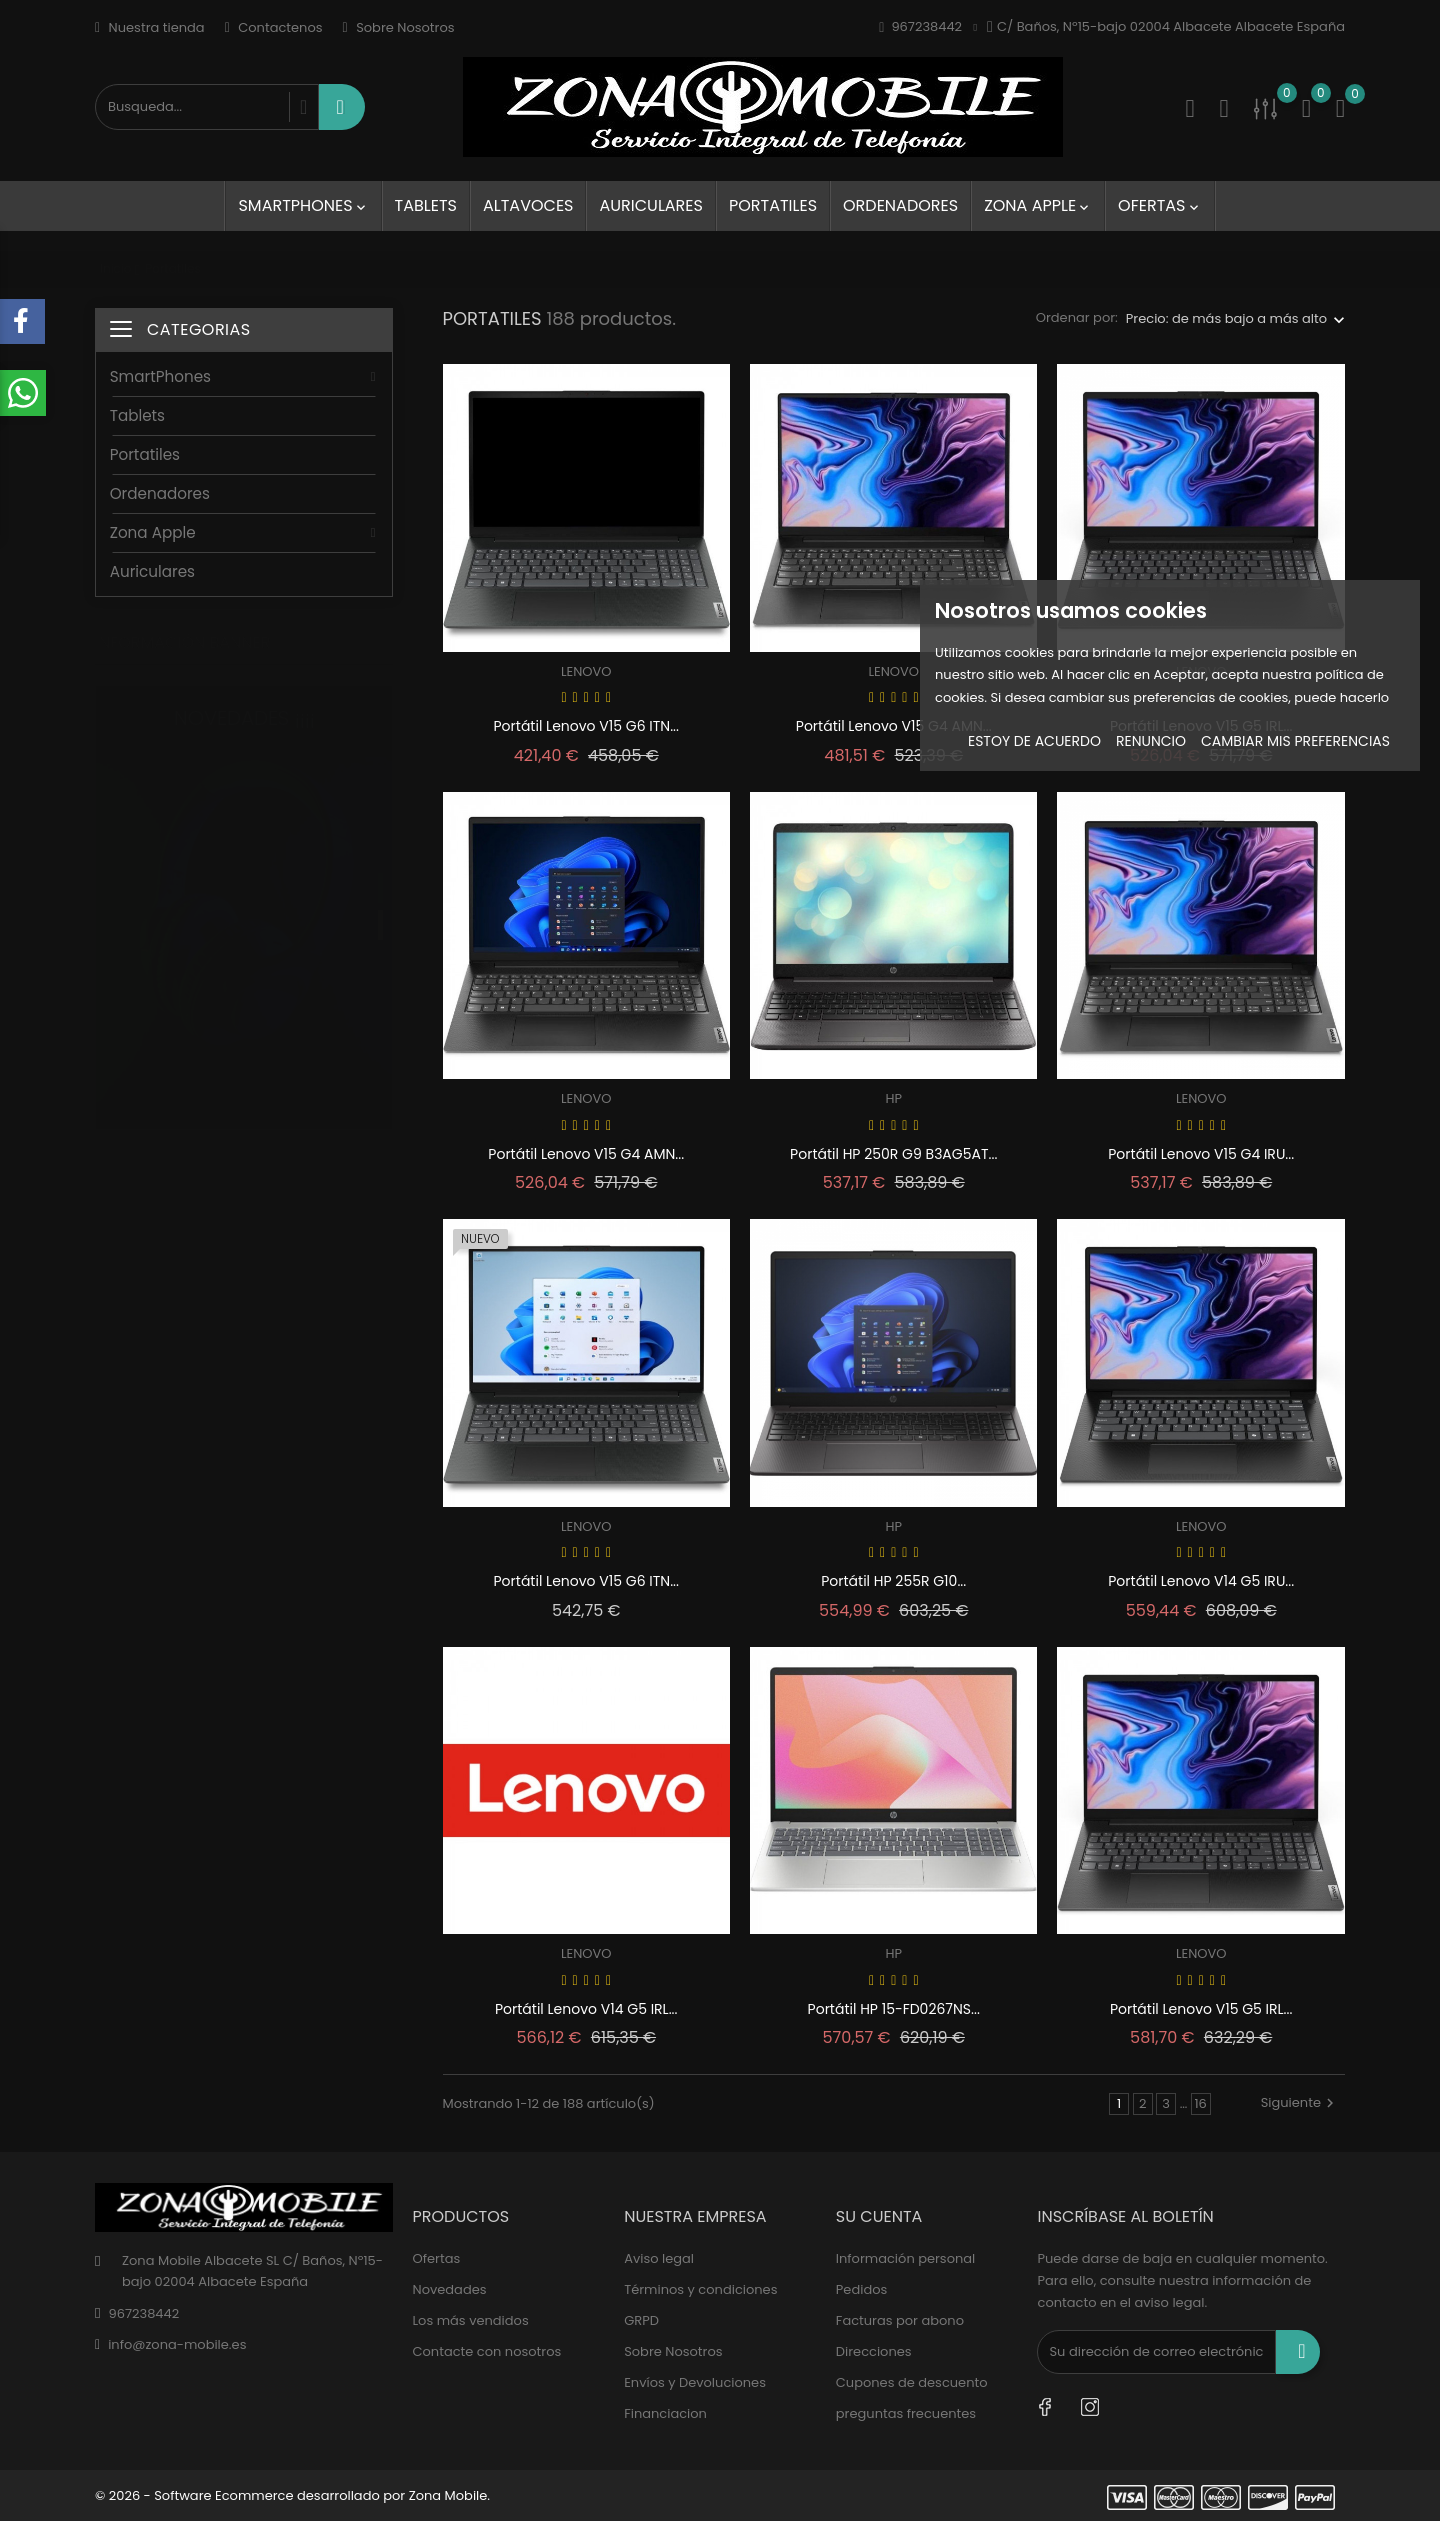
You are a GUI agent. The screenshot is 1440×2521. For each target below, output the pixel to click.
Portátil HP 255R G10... (893, 1581)
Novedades (450, 2289)
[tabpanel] (244, 890)
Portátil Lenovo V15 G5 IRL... (1201, 2009)
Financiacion (665, 2413)
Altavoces (528, 205)
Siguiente (1300, 2102)
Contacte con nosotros (487, 2351)
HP (893, 1098)
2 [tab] (380, 905)
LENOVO (586, 671)
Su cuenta (879, 2216)
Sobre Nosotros (399, 27)
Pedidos (861, 2289)
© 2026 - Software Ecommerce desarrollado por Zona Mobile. (292, 2495)
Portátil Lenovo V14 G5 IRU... (1201, 1581)
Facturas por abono (900, 2320)
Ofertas (1159, 205)
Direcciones (874, 2351)
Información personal (905, 2258)
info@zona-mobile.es (177, 2344)
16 (1200, 2103)
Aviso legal (659, 2258)
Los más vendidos (471, 2320)
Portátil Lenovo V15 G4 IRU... (1201, 1154)
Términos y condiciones (700, 2289)
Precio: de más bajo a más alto (1226, 318)
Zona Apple (1038, 205)
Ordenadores (900, 205)
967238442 (143, 2313)
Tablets (426, 205)
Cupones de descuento (912, 2382)
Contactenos (274, 27)
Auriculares (650, 205)
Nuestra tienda (150, 27)
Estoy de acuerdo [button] (1034, 741)
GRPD (641, 2320)
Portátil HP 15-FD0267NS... (894, 2009)
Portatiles (773, 205)
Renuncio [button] (1151, 741)
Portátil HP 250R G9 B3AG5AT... (893, 1154)
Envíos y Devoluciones (695, 2382)
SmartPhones (303, 205)
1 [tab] (380, 868)
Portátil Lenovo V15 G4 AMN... (894, 726)
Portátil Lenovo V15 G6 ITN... (586, 726)
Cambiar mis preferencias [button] (1295, 741)
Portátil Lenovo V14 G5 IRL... (586, 2009)
